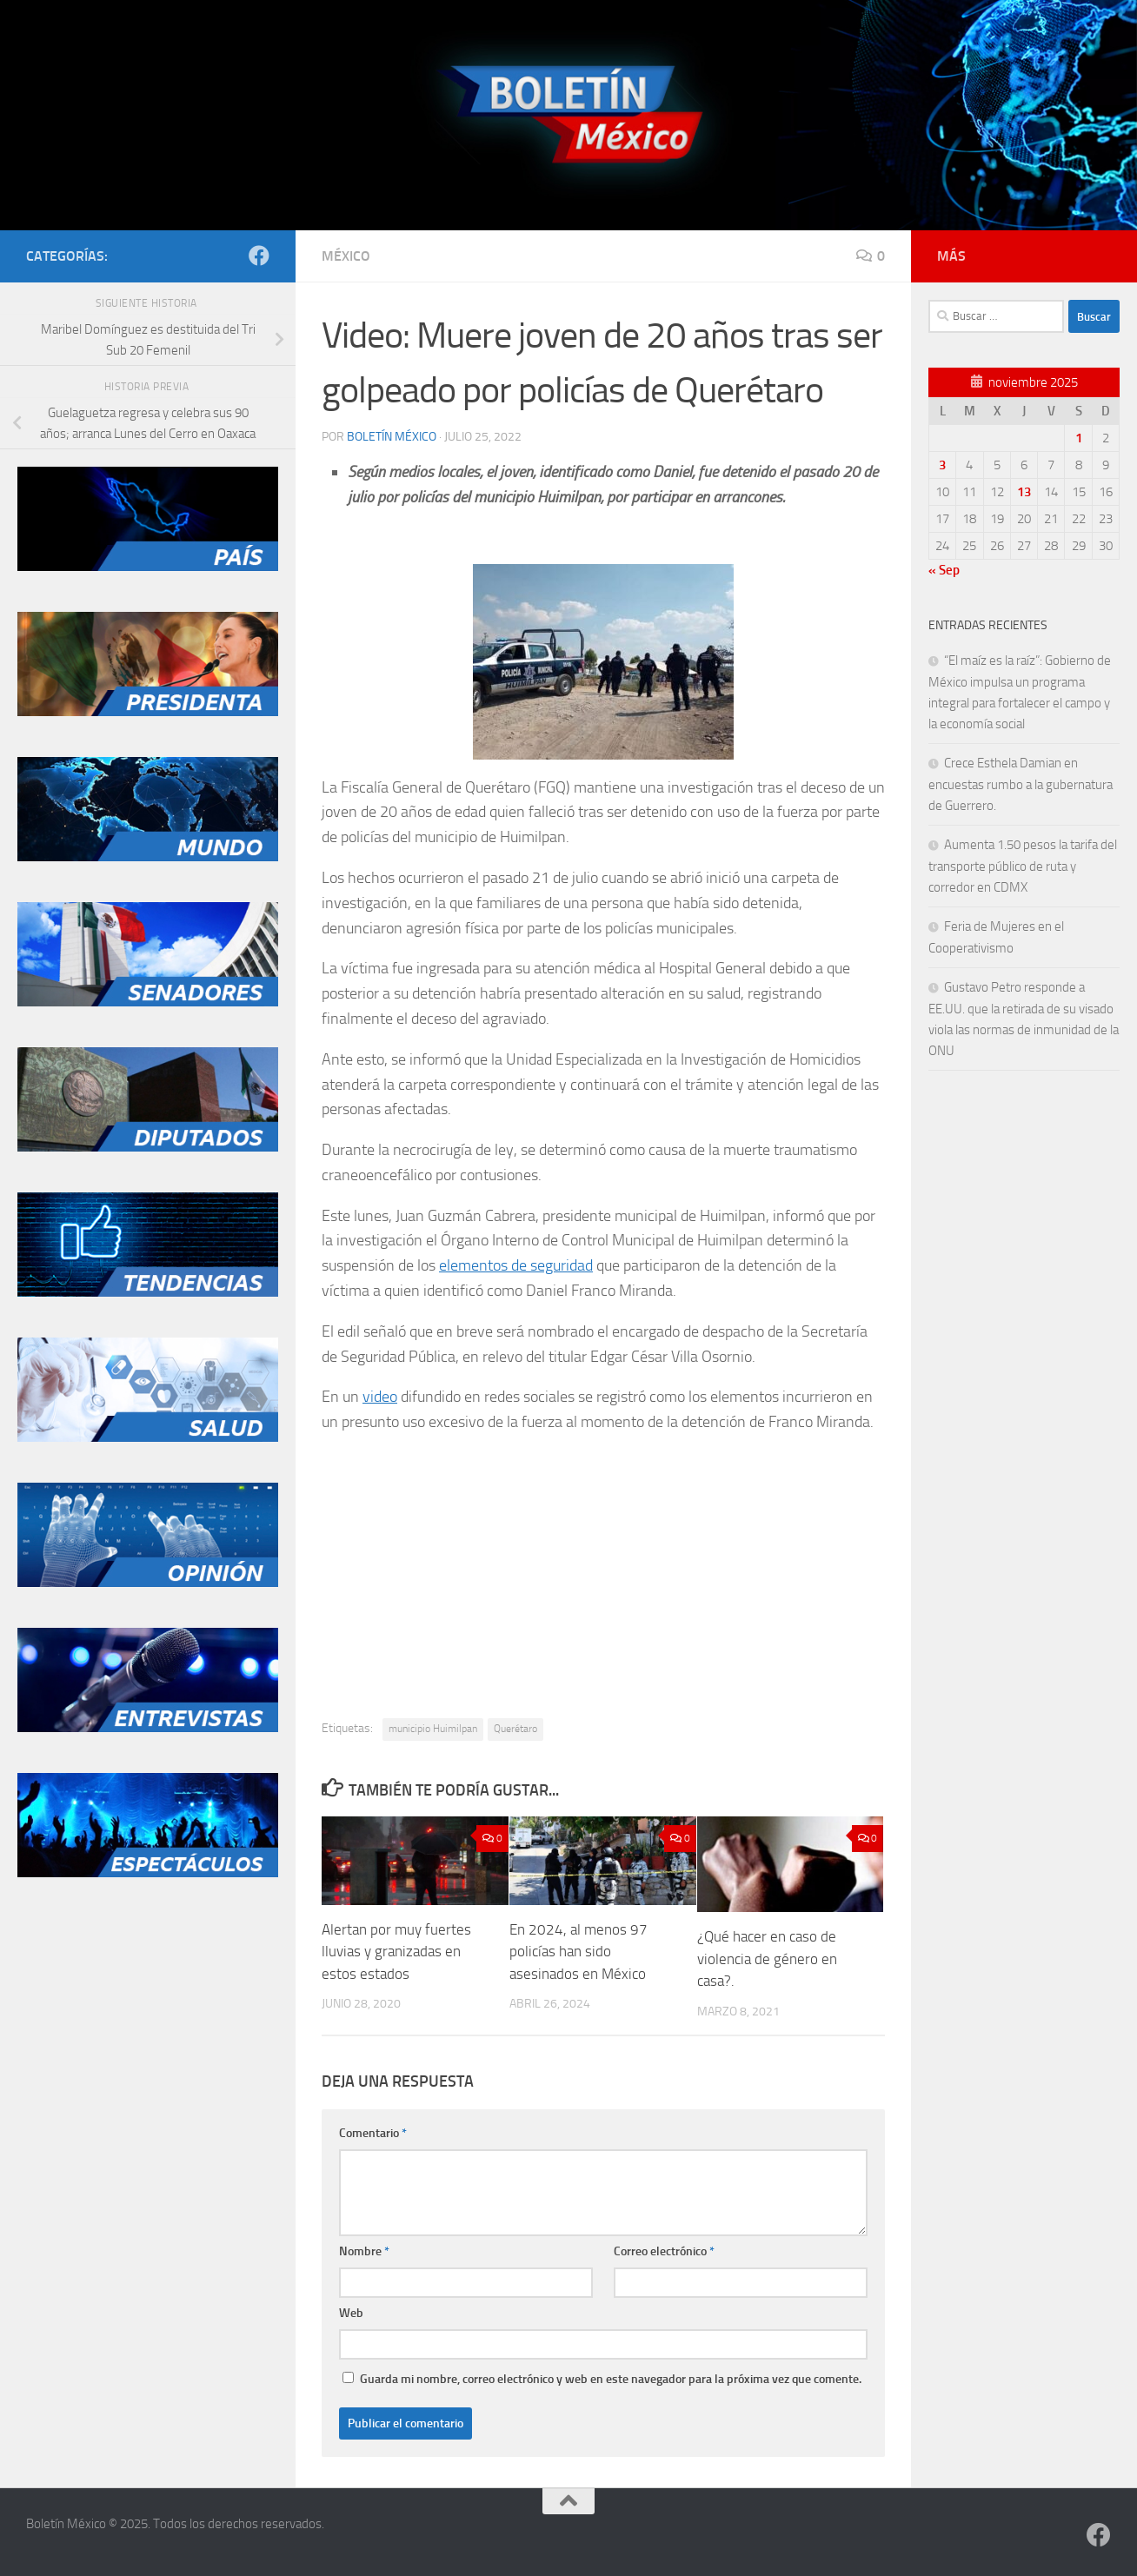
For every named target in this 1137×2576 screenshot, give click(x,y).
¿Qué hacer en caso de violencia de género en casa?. (767, 1958)
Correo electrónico (664, 2251)
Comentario (373, 2133)
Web (351, 2313)
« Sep (944, 570)
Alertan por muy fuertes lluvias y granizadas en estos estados (396, 1951)
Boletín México (391, 436)
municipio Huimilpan (433, 1729)
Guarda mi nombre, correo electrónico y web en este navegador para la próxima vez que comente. (610, 2379)
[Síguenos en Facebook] (259, 255)
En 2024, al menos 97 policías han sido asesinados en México (578, 1951)
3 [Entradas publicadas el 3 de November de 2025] (942, 465)
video (379, 1396)
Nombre (364, 2251)
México (346, 256)
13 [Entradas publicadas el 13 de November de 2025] (1024, 492)
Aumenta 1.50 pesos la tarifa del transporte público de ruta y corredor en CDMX (1022, 866)
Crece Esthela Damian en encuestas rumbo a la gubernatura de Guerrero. (1020, 784)
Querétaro (515, 1729)
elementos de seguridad (516, 1265)
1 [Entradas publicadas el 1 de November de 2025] (1078, 438)
